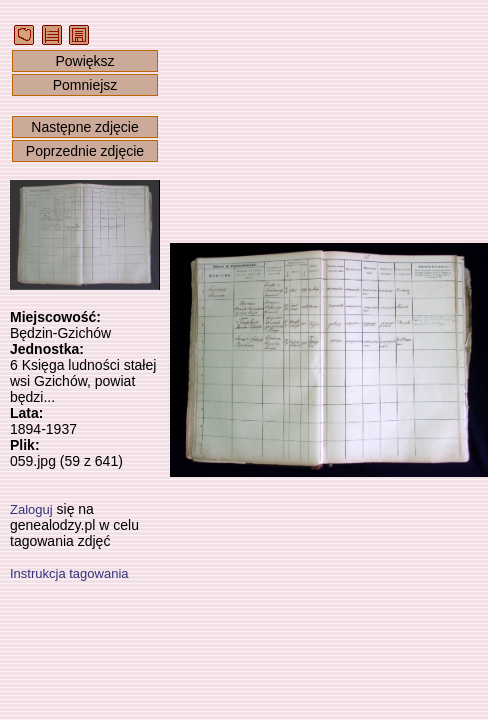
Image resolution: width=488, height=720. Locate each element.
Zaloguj (31, 509)
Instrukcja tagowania (69, 573)
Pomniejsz (85, 85)
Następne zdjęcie (84, 127)
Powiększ (84, 61)
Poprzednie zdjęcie (85, 151)
